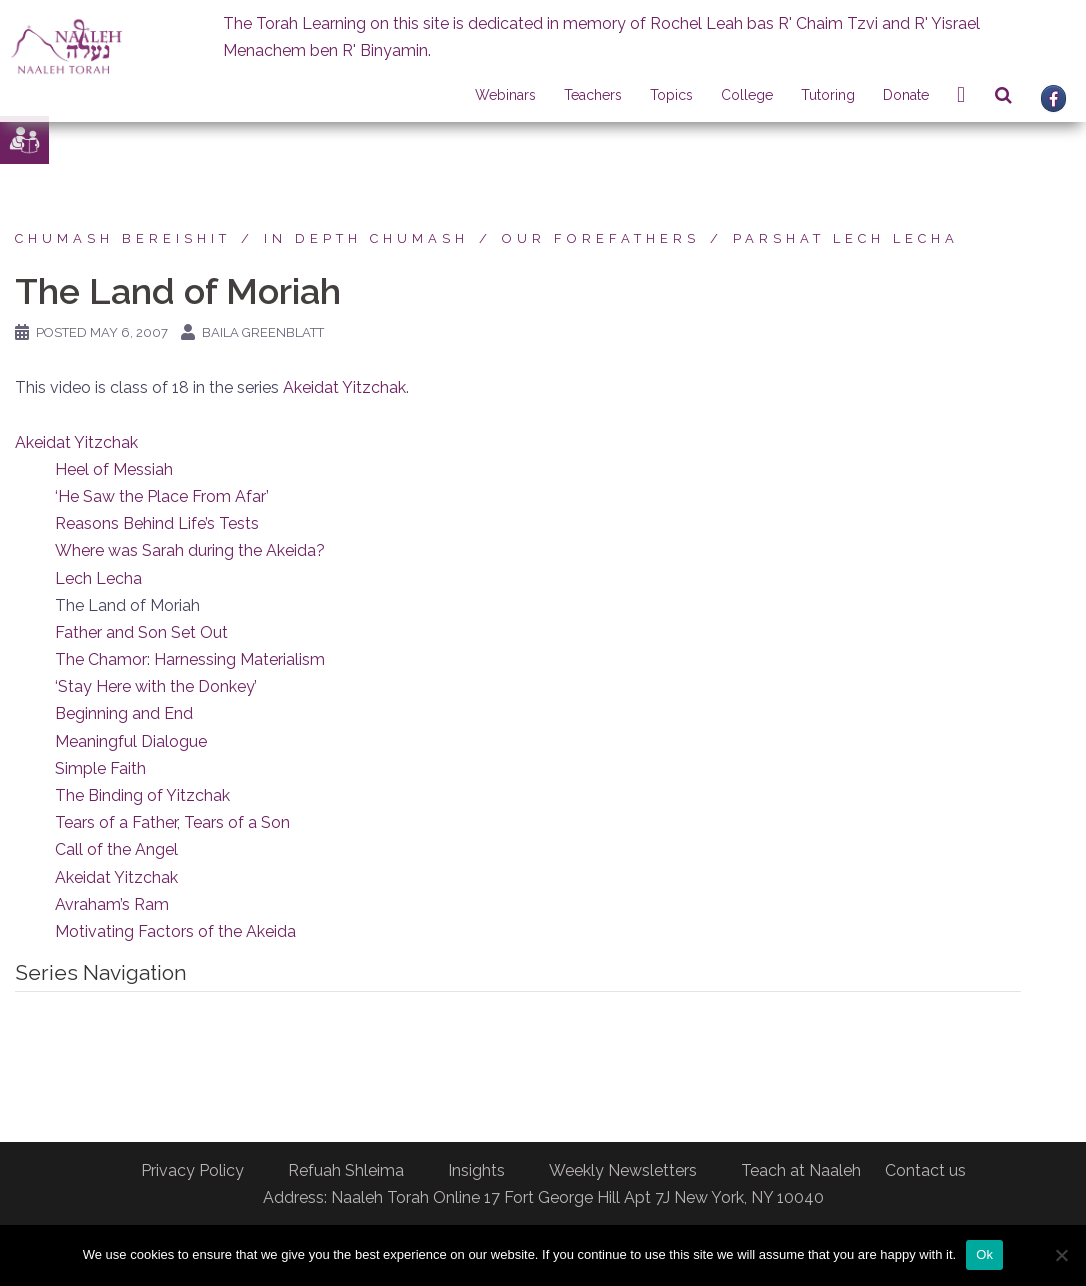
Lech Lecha (98, 578)
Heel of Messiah (114, 469)
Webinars (505, 95)
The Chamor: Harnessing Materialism (190, 659)
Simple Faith (100, 768)
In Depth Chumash (366, 238)
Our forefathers (601, 238)
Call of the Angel (116, 849)
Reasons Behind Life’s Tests (157, 523)
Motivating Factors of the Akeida (175, 931)
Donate (906, 95)
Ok (984, 1254)
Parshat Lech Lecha (846, 238)
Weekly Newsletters (623, 1170)
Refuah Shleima (346, 1170)
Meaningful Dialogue (131, 741)
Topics (671, 95)
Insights (476, 1170)
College (747, 95)
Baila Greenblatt (263, 332)
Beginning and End (124, 713)
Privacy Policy (192, 1170)
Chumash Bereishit (123, 238)
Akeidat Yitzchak (344, 387)
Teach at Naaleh (801, 1170)
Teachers (593, 95)
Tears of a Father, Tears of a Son (172, 822)
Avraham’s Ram (112, 904)
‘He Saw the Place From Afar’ (162, 496)
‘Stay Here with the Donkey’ (156, 686)
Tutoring (828, 95)
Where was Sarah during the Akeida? (190, 550)
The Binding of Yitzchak (142, 795)
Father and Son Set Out (141, 632)
